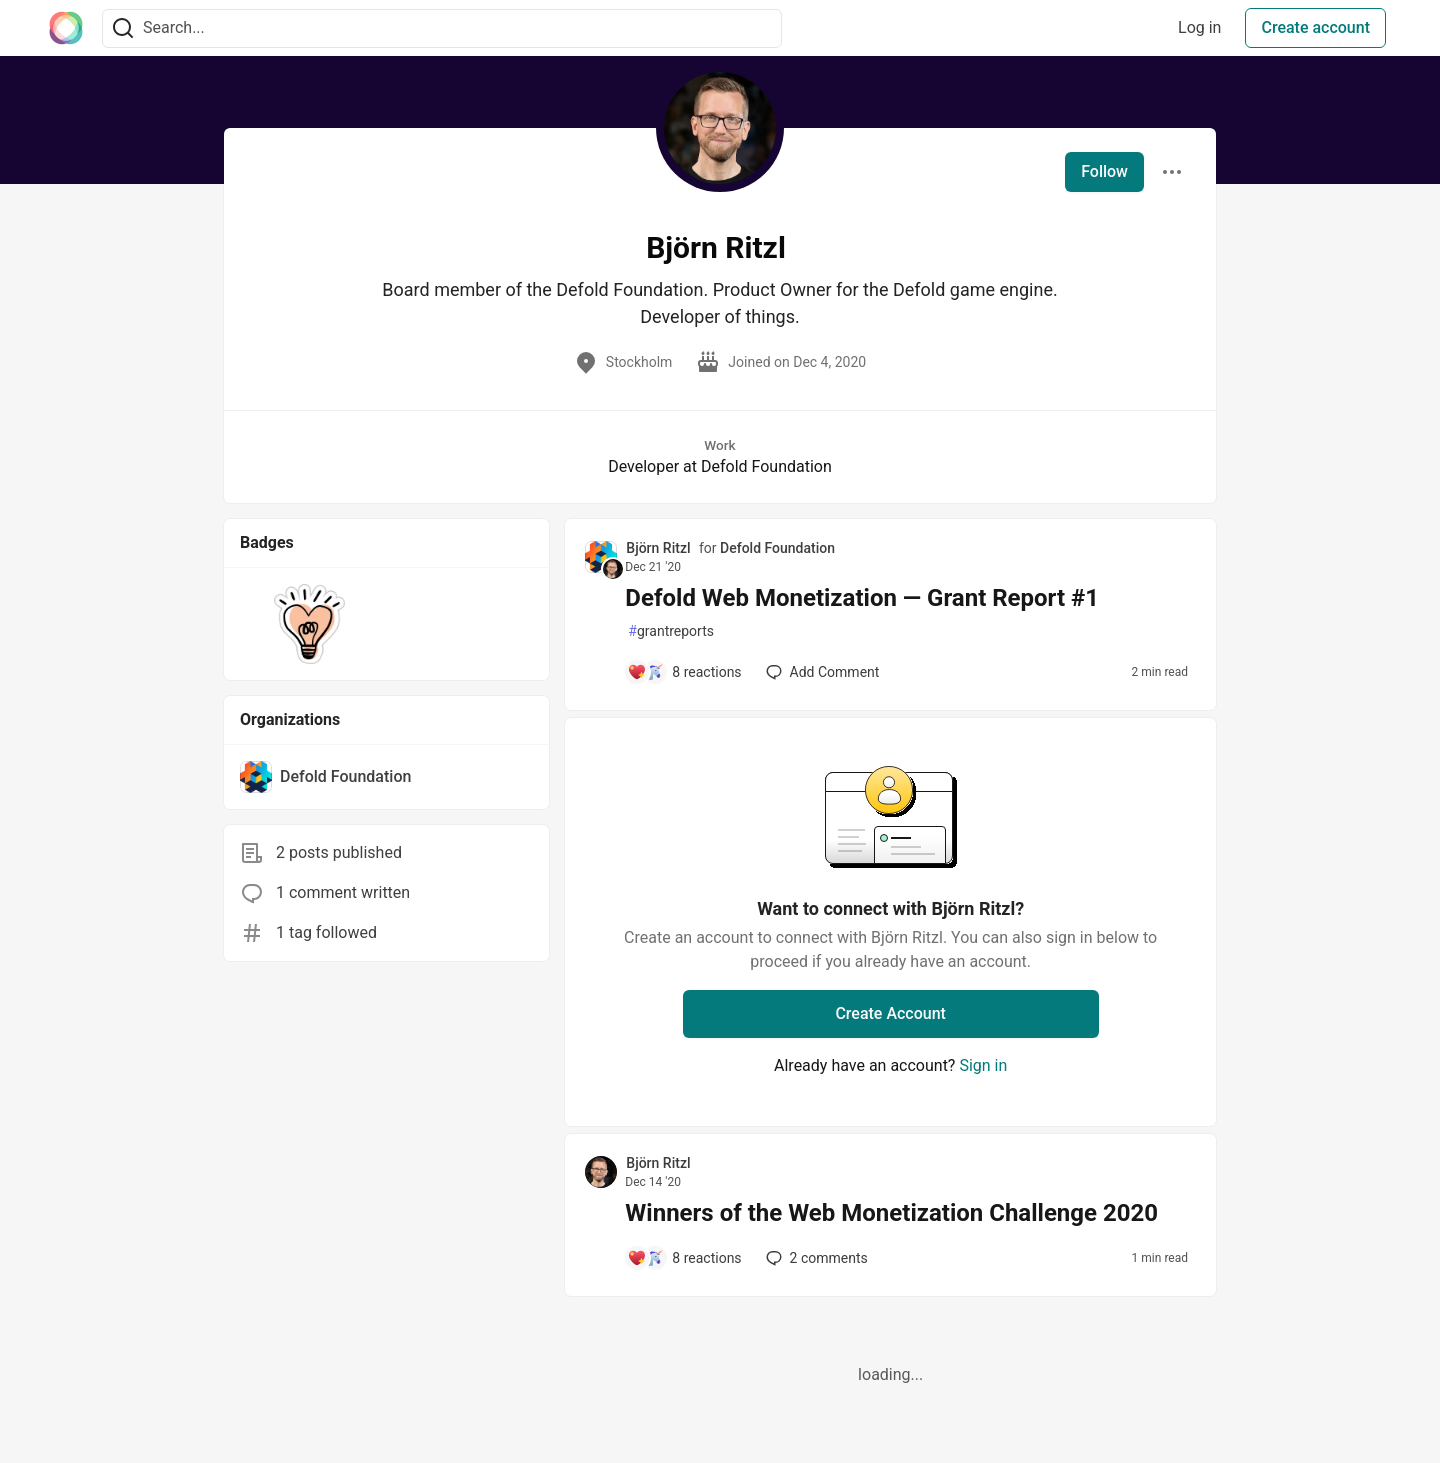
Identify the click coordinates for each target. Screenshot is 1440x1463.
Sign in (983, 1065)
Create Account (890, 1013)
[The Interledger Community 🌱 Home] (66, 28)
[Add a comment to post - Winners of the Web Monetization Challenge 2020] (684, 1258)
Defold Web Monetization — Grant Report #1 (862, 598)
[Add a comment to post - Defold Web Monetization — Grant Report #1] (684, 672)
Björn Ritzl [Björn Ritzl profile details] (658, 548)
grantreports (671, 631)
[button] (309, 624)
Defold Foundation (777, 548)
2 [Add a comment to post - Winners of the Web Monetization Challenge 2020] (815, 1258)
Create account (1315, 27)
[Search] (123, 28)
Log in (1199, 27)
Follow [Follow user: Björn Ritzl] (1104, 171)
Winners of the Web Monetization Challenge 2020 (891, 1213)
